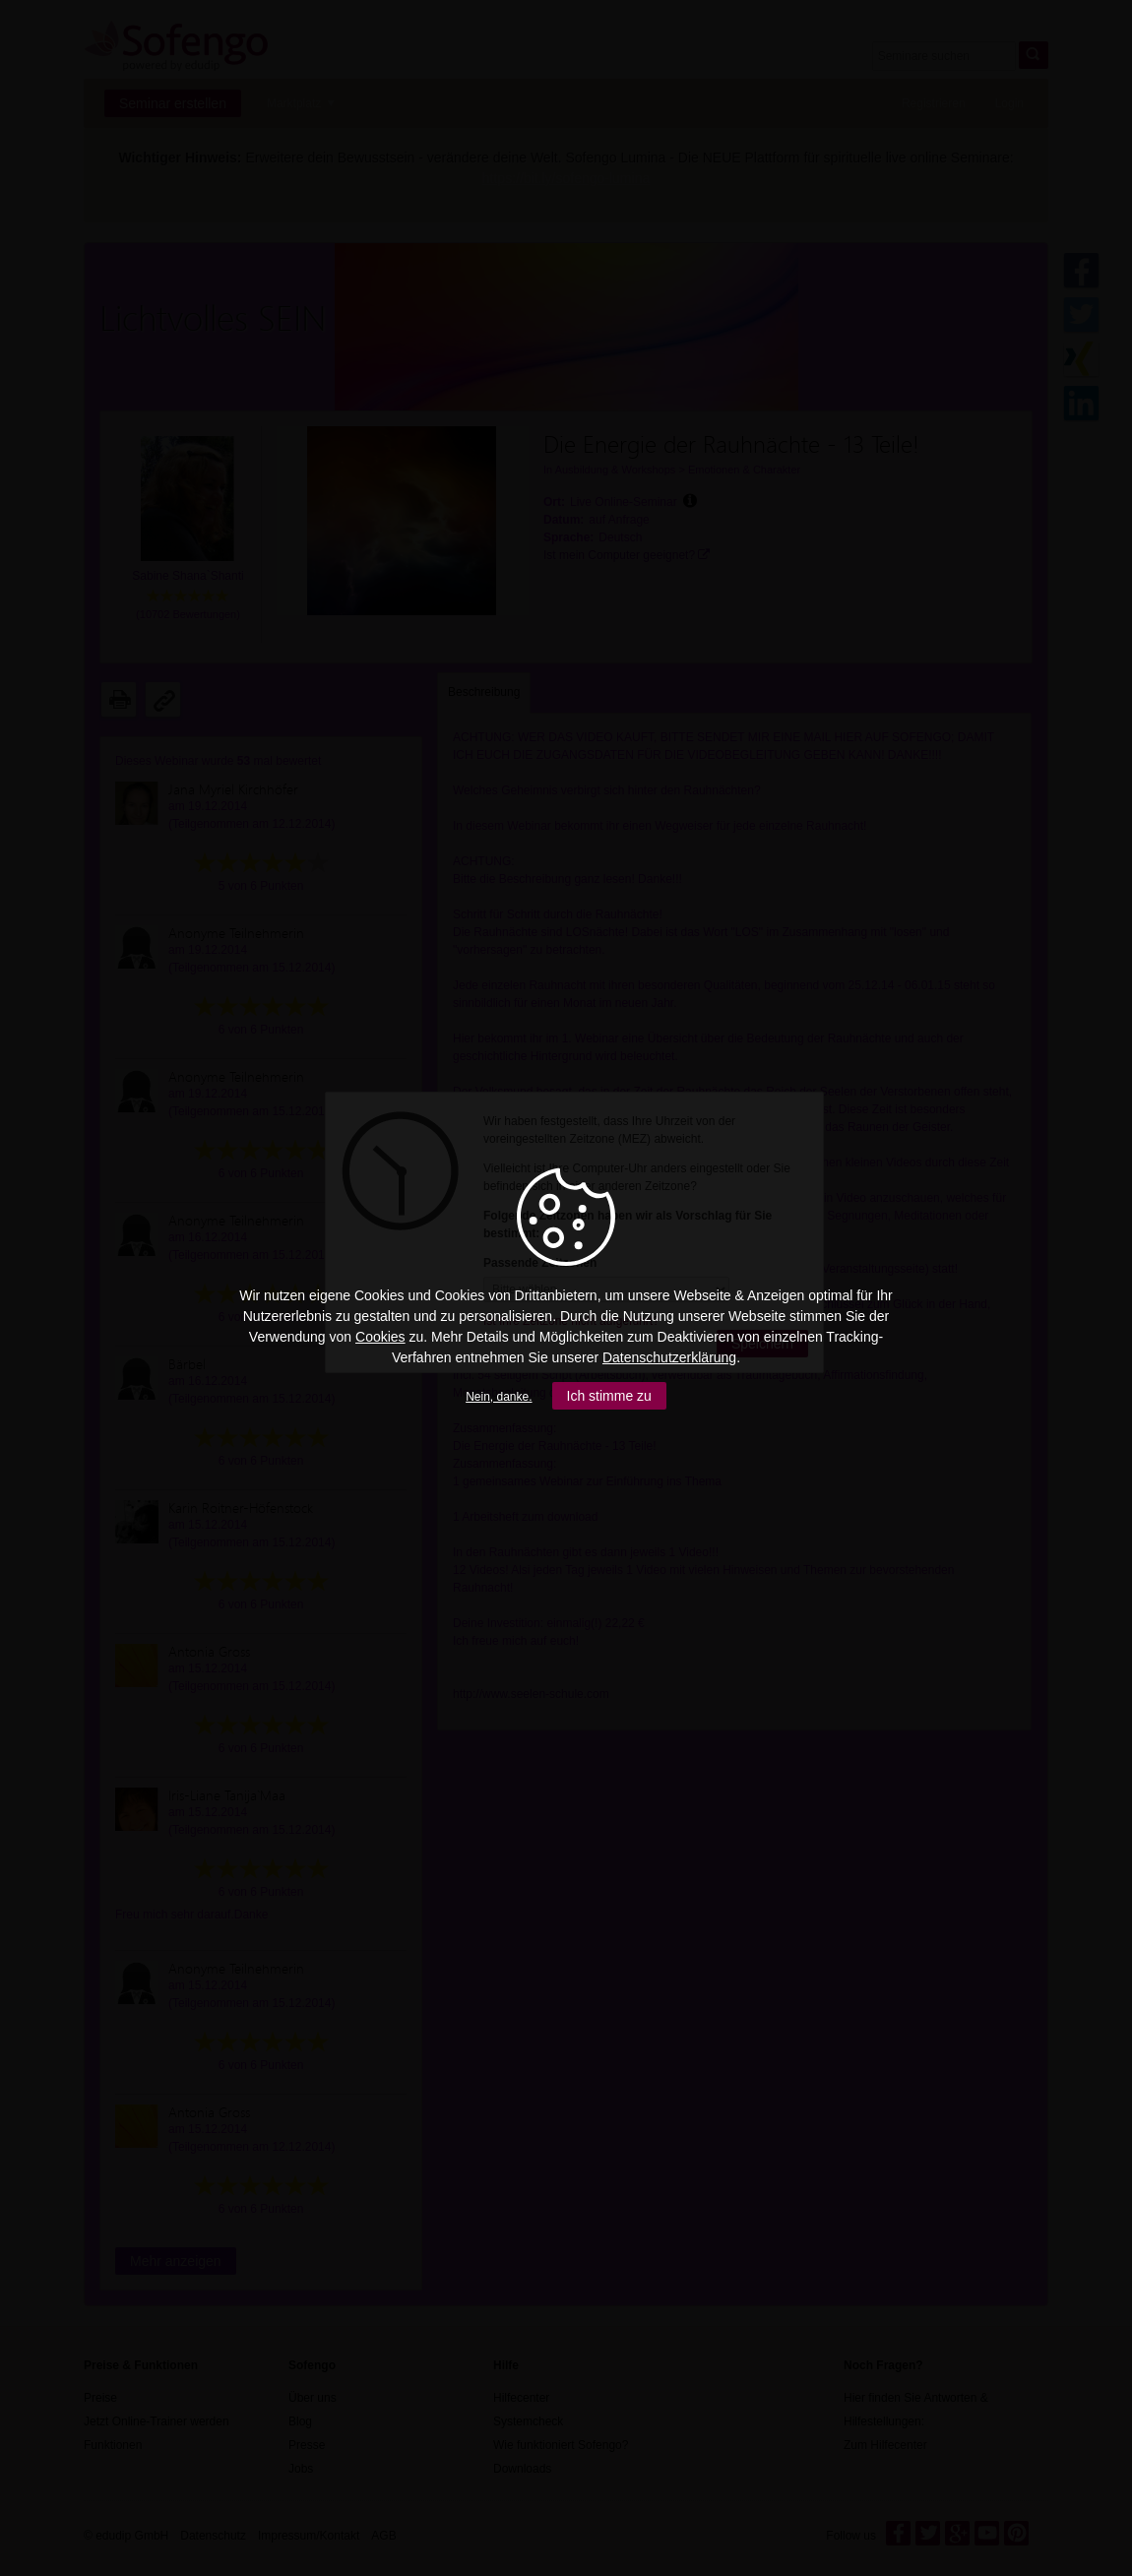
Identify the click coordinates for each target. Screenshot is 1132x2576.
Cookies (380, 1337)
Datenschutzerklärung (669, 1357)
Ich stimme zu (609, 1396)
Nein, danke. (499, 1397)
